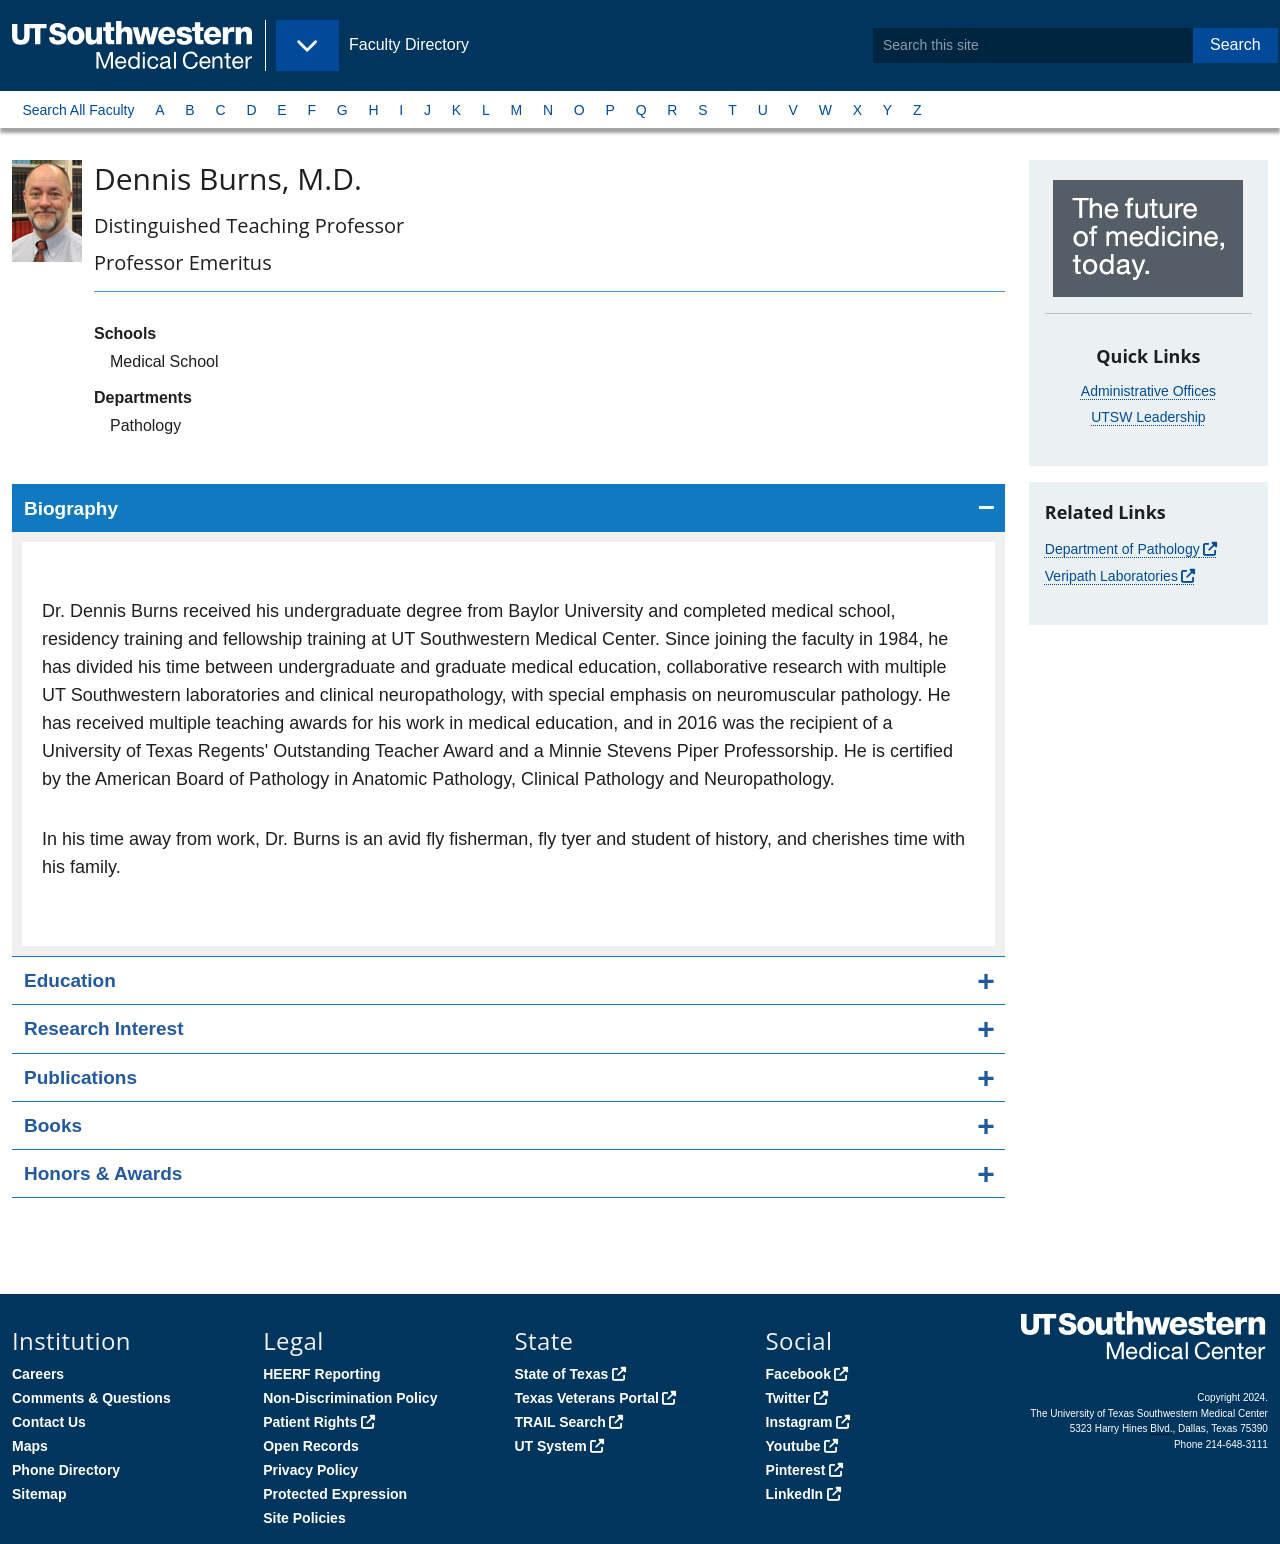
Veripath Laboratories (1111, 576)
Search (1235, 44)
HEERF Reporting (321, 1374)
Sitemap (39, 1494)
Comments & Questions (91, 1398)
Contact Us (49, 1422)
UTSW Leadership (1148, 417)
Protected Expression (335, 1494)
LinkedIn (795, 1494)
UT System (550, 1446)
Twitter (788, 1398)
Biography (71, 508)
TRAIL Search (560, 1422)
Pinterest (796, 1470)
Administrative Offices (1148, 391)
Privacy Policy (310, 1470)
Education (70, 980)
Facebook (798, 1374)
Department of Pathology (1122, 549)
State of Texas (561, 1374)
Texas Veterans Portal (586, 1398)
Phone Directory (66, 1470)
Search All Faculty (78, 110)
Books (53, 1125)
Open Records (311, 1446)
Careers (38, 1374)
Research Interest (103, 1028)
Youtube (793, 1446)
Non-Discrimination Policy (350, 1398)
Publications (80, 1077)
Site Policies (304, 1518)
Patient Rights (310, 1422)
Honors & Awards (103, 1173)
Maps (30, 1446)
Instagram (799, 1422)
